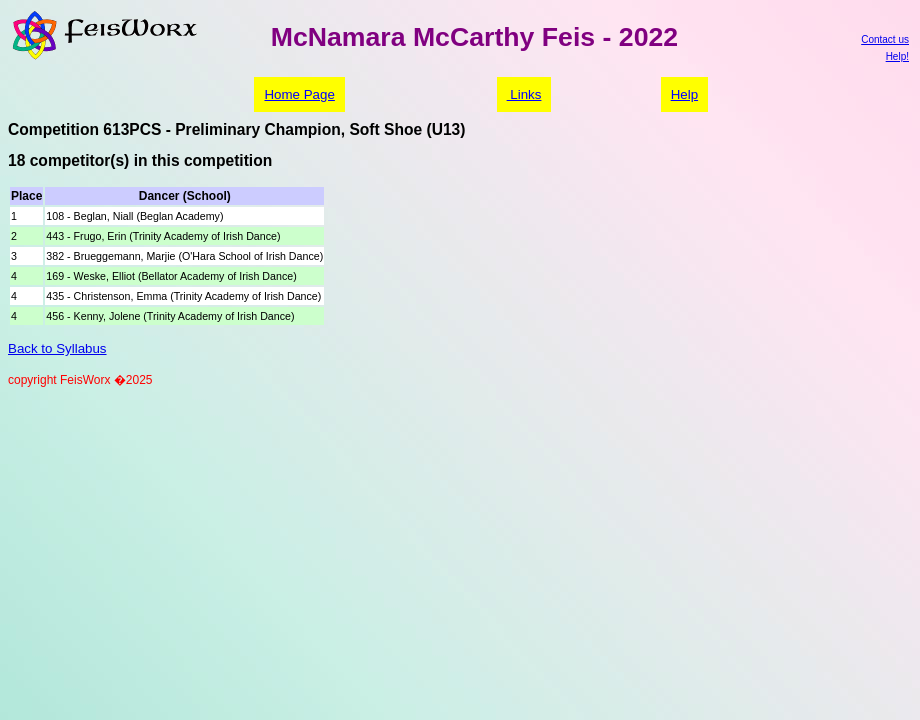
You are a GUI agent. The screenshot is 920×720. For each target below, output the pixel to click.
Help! (897, 56)
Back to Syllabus (57, 348)
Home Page (299, 94)
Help (684, 94)
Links (524, 94)
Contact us (885, 39)
